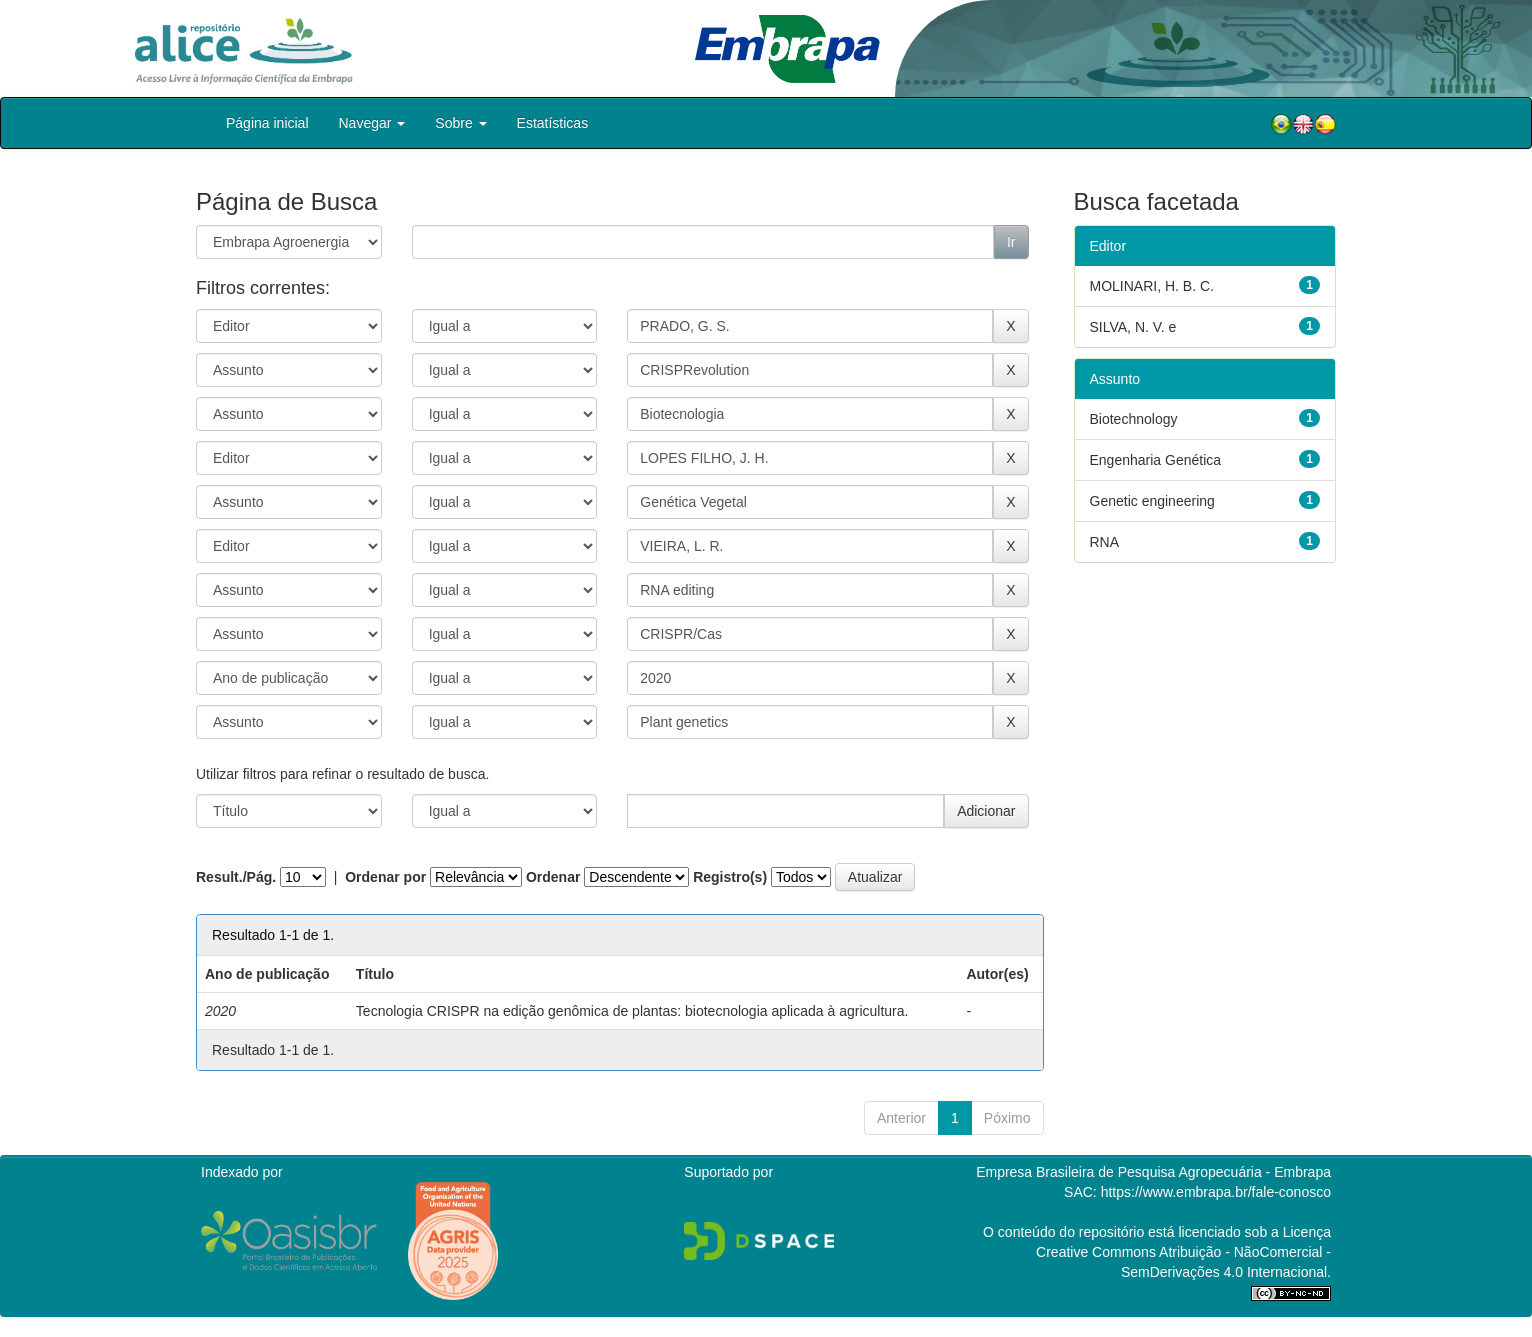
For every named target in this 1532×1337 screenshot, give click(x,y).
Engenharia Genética (1156, 460)
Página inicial (267, 123)
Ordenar (553, 877)
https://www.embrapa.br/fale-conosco (1216, 1192)
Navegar (372, 123)
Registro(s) (730, 877)
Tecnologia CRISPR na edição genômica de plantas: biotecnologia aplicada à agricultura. (632, 1011)
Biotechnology (1134, 419)
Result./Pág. (236, 877)
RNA (1105, 542)
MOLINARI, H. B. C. (1152, 286)
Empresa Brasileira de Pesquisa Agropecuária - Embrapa (1153, 1172)
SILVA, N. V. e (1133, 327)
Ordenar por (385, 877)
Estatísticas (553, 123)
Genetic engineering (1152, 501)
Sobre (460, 123)
